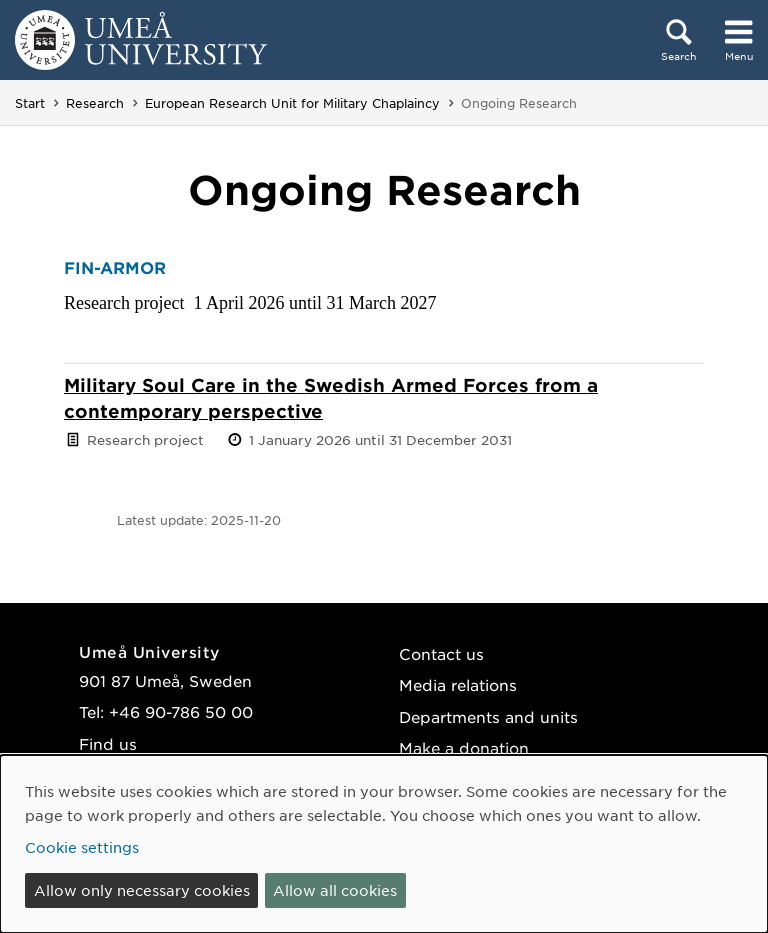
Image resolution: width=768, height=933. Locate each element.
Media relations (458, 684)
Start (30, 103)
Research (95, 103)
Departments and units (488, 716)
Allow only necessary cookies (142, 890)
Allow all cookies (335, 890)
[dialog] (384, 844)
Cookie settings (82, 847)
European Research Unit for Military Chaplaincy (292, 103)
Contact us (441, 653)
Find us (108, 743)
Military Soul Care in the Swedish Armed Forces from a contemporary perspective (331, 397)
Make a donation (464, 747)
